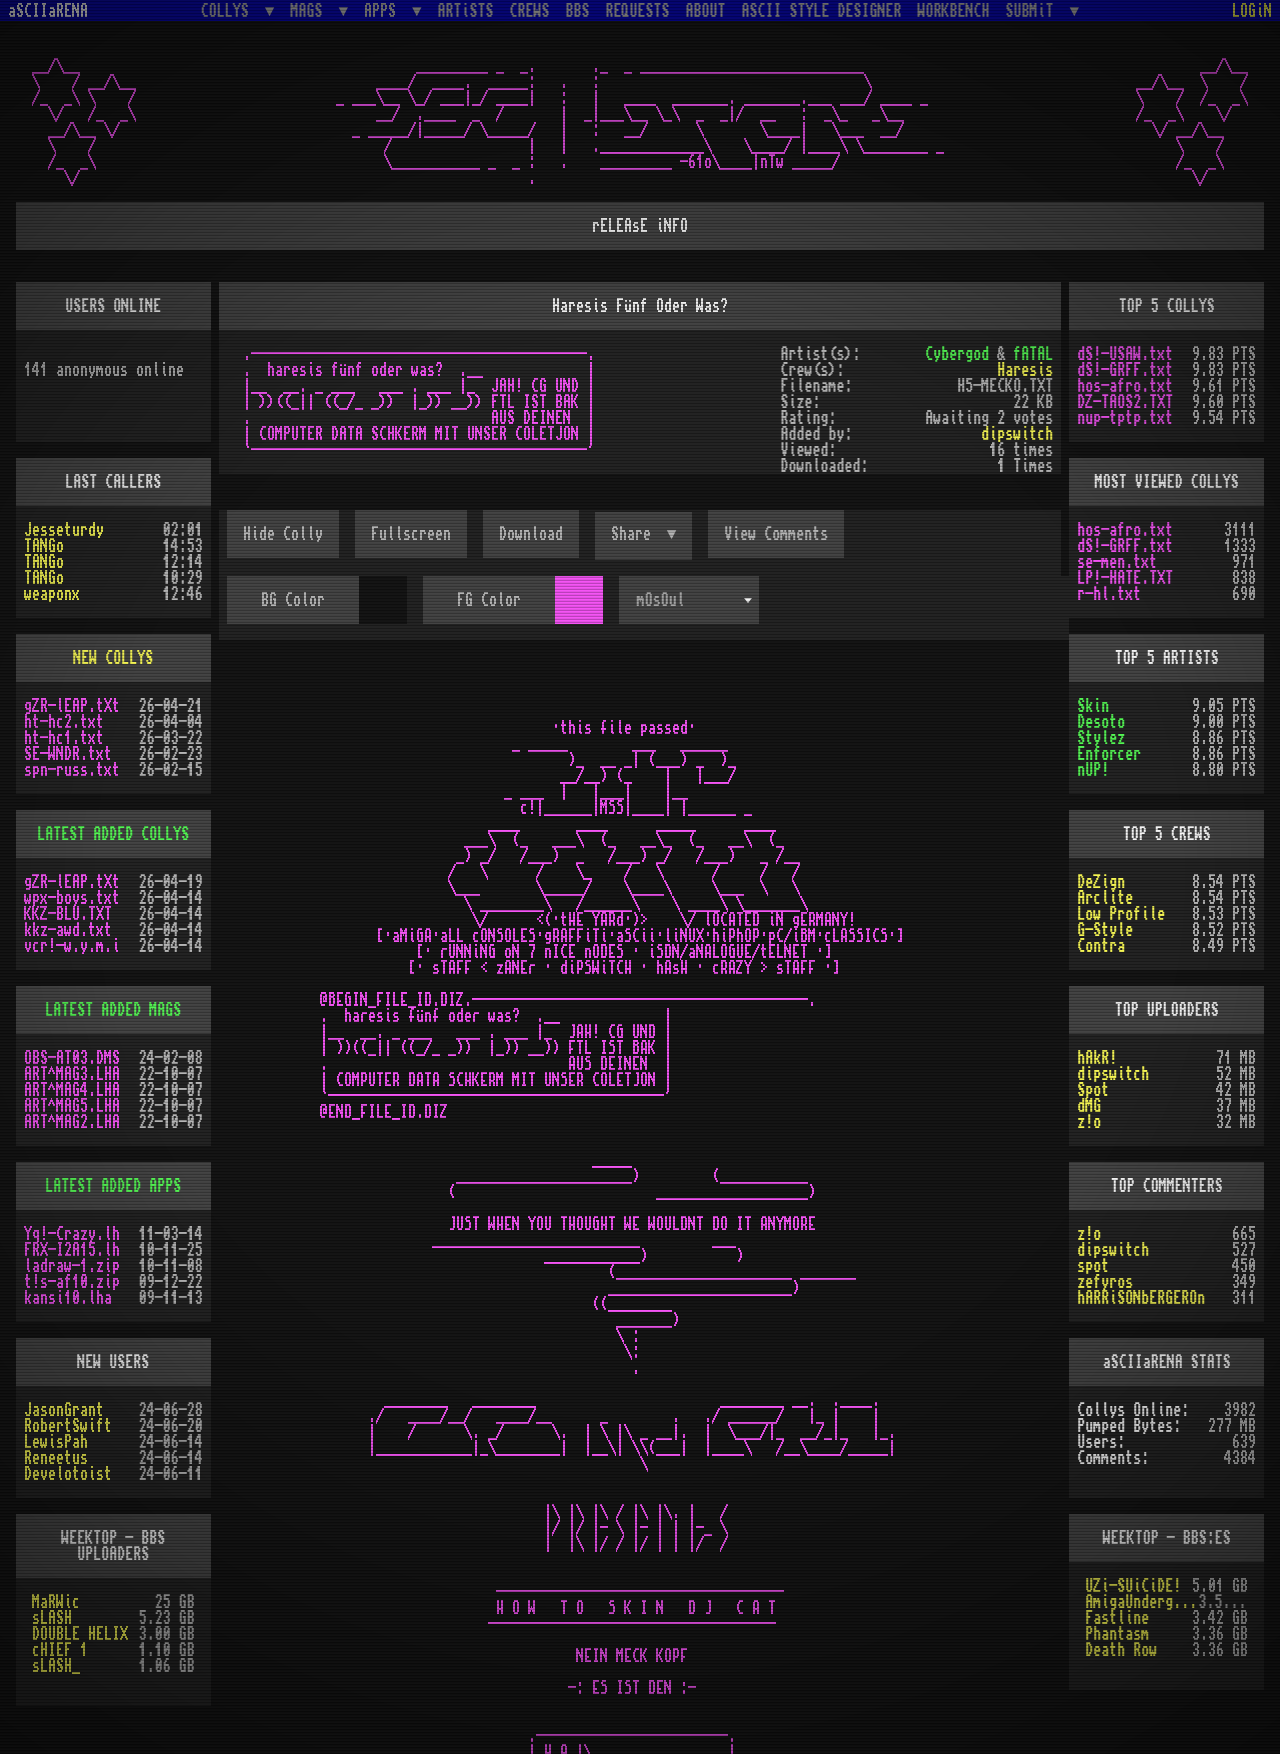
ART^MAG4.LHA (72, 1090)
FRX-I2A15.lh (72, 1250)
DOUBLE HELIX (80, 1634)
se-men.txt (1117, 562)
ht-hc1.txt (64, 738)
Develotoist (68, 1474)
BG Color (293, 600)
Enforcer (1109, 754)
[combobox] (689, 600)
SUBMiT (1034, 10)
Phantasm (1117, 1634)
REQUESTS (638, 11)
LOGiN (1252, 11)
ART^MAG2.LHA (72, 1122)
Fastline (1117, 1618)
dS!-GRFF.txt (1125, 370)
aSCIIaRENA (48, 11)
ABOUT (706, 11)
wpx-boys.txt (72, 898)
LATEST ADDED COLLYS (113, 834)
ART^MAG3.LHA (72, 1074)
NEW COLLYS (113, 658)
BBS (578, 11)
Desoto (1101, 722)
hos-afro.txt (1125, 386)
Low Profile (1121, 914)
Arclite (1105, 898)
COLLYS (229, 10)
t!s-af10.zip (72, 1282)
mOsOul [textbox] (661, 600)
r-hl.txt (1109, 594)
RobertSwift (68, 1426)
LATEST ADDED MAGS (113, 1010)
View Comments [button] (776, 534)
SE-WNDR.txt (68, 754)
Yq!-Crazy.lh (72, 1234)
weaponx (52, 594)
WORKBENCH (954, 11)
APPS (384, 10)
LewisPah (56, 1442)
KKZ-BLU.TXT (68, 914)
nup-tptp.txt (1125, 418)
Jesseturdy (64, 530)
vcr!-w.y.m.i (72, 946)
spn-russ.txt (72, 770)
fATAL (1033, 354)
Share (635, 534)
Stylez (1101, 738)
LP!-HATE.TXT (1125, 578)
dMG (1089, 1106)
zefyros (1105, 1282)
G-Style (1105, 930)
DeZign (1101, 882)
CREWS (530, 11)
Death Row (1121, 1650)
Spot (1093, 1090)
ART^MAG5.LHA (72, 1106)
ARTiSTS (466, 11)
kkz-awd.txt (68, 930)
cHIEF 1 (60, 1650)
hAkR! (1097, 1058)
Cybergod (957, 354)
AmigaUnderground (1141, 1602)
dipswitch (1017, 434)
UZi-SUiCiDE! (1133, 1586)
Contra (1101, 946)
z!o (1089, 1122)
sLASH (52, 1618)
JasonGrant (64, 1410)
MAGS (310, 10)
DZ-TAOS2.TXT (1125, 402)
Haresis (1025, 370)
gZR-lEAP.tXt (72, 706)
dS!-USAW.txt (1125, 354)
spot (1093, 1266)
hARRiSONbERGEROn (1141, 1298)
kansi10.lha (68, 1298)
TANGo (44, 546)
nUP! (1093, 770)
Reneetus (56, 1458)
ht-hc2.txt (64, 722)
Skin (1093, 706)
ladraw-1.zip (72, 1266)
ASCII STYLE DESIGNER (822, 11)
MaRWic (56, 1602)
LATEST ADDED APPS (113, 1186)
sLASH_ (56, 1666)
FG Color (489, 600)
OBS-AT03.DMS (72, 1058)
